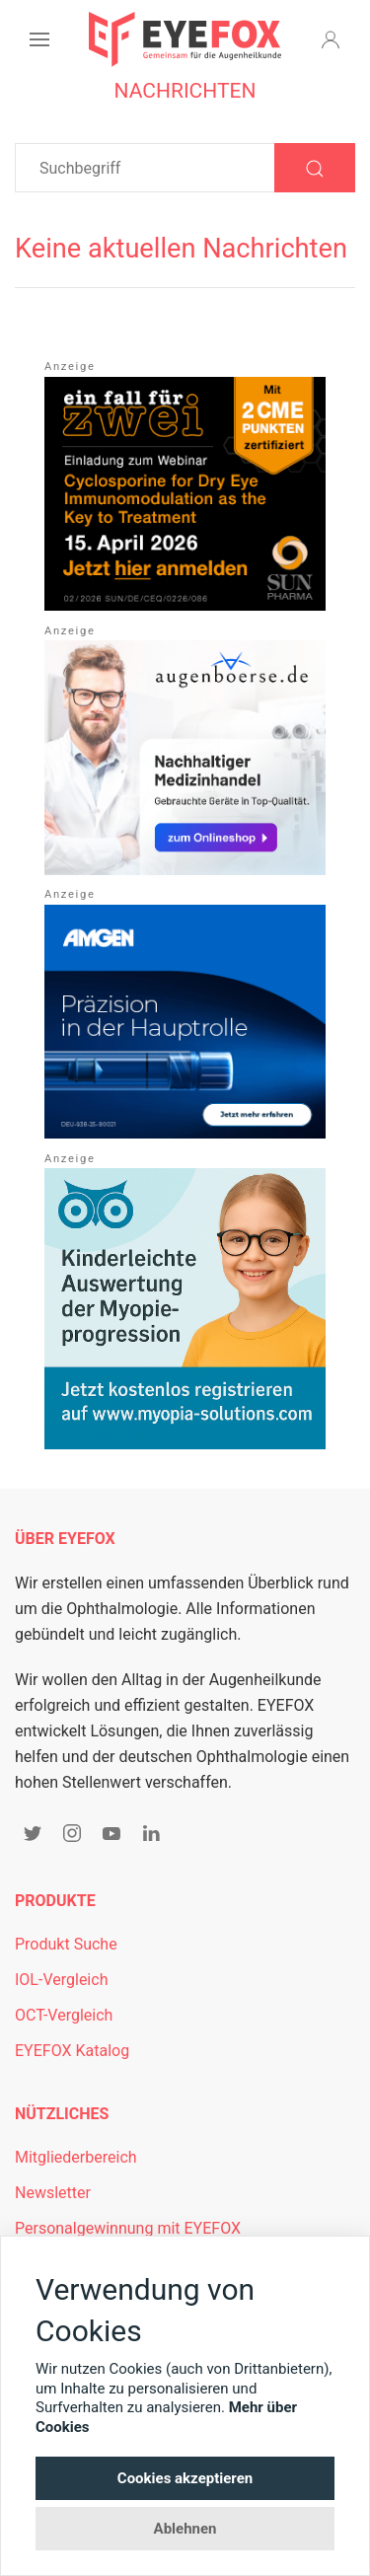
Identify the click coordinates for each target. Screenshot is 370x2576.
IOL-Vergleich (61, 1979)
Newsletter (53, 2192)
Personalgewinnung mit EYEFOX (128, 2228)
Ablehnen (185, 2529)
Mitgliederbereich (76, 2157)
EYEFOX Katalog (72, 2050)
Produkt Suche (66, 1944)
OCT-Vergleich (63, 2015)
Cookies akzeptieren (185, 2478)
